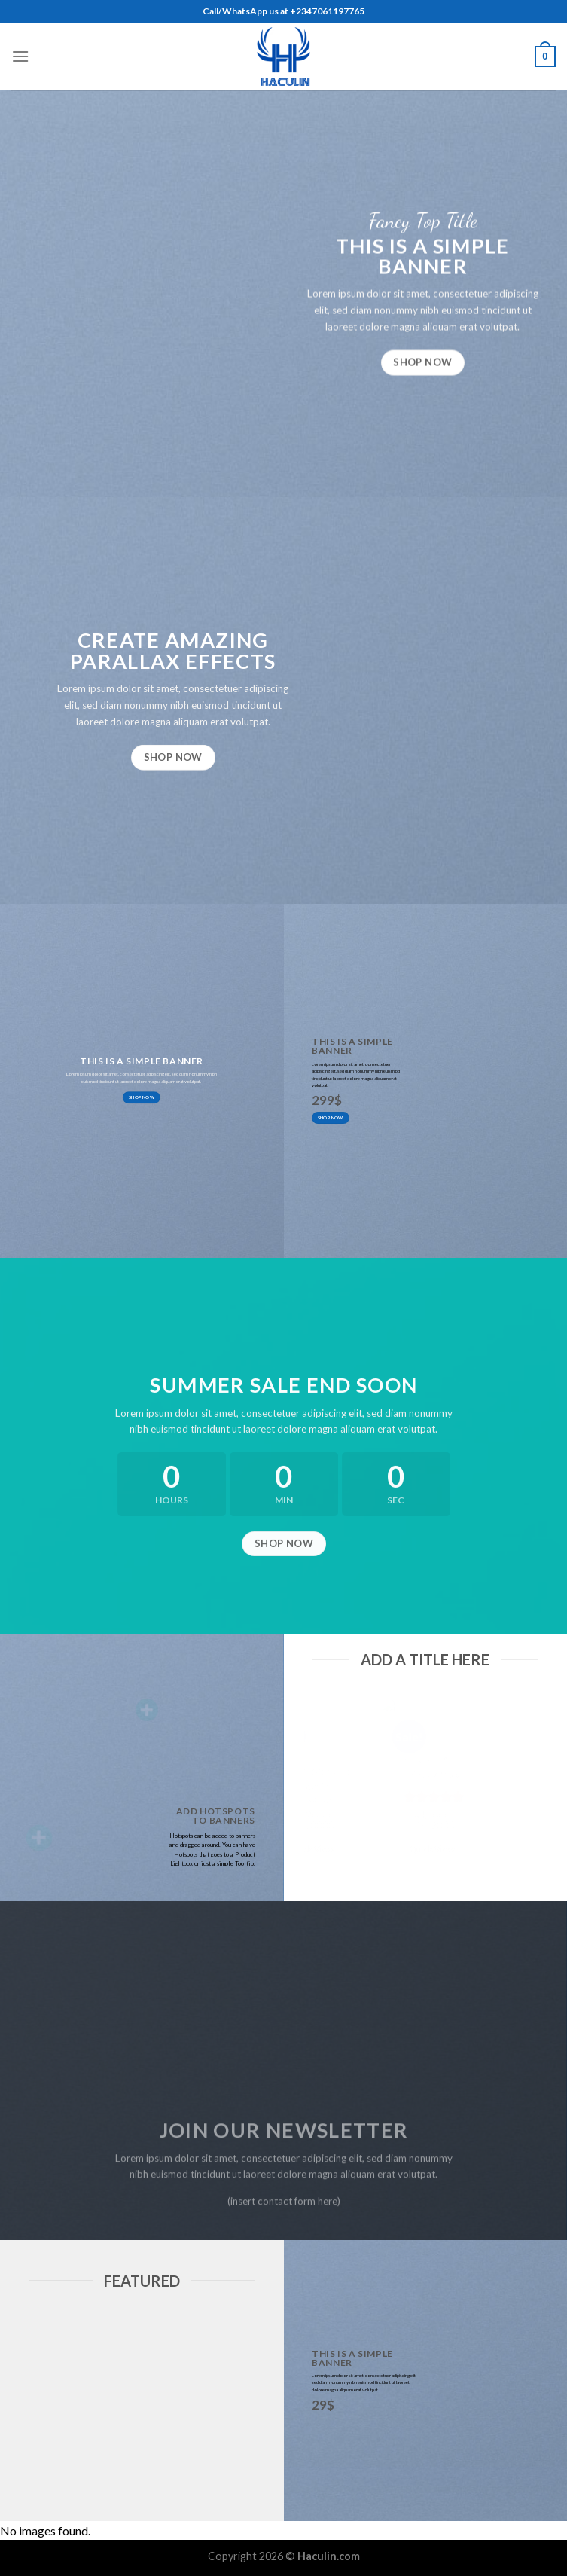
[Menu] (20, 56)
